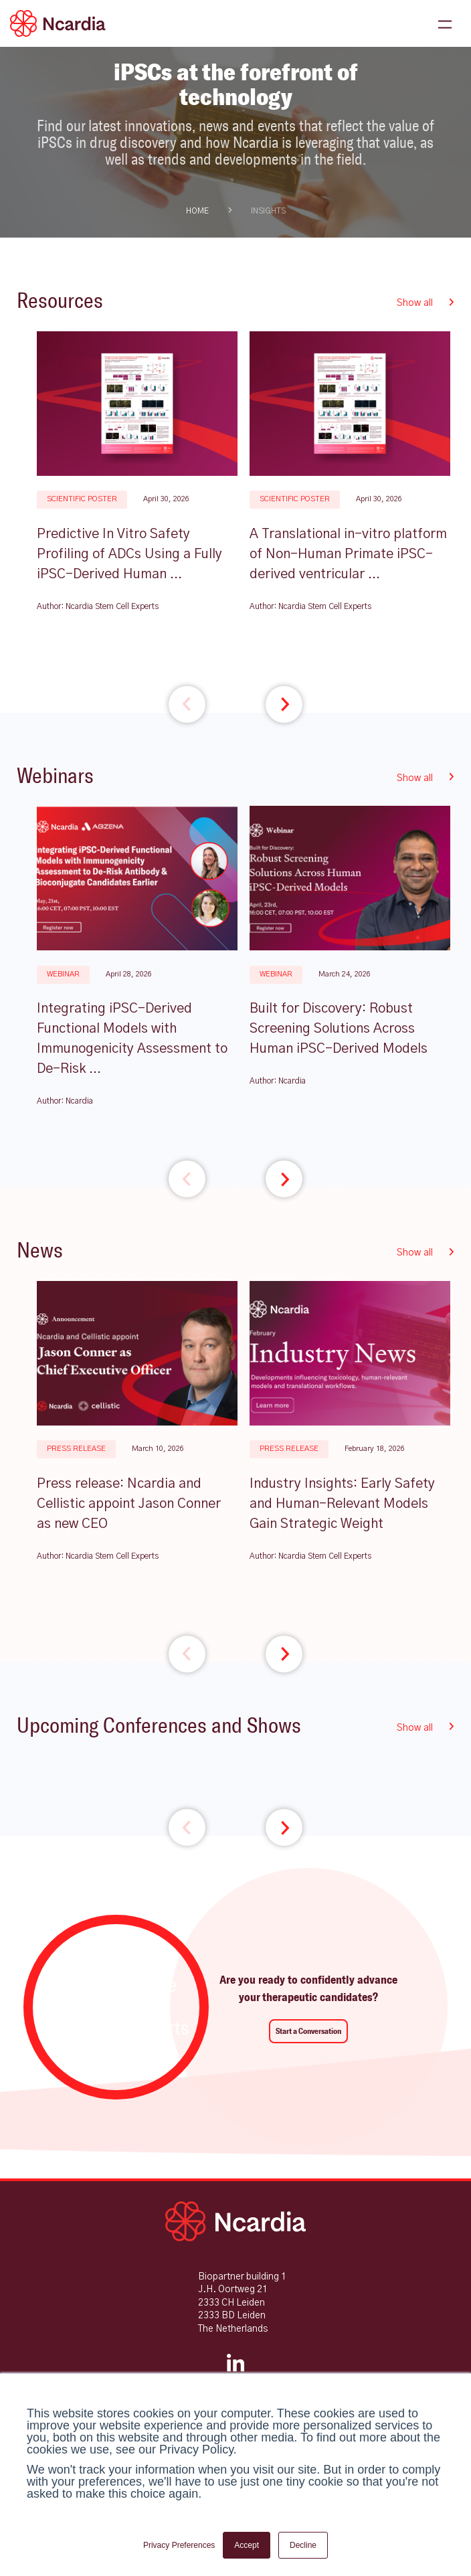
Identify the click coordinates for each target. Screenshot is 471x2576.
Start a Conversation (308, 2030)
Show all (425, 303)
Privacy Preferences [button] (179, 2545)
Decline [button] (303, 2545)
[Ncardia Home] (235, 2221)
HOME (197, 211)
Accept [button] (246, 2545)
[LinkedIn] (235, 2370)
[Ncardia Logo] (58, 23)
